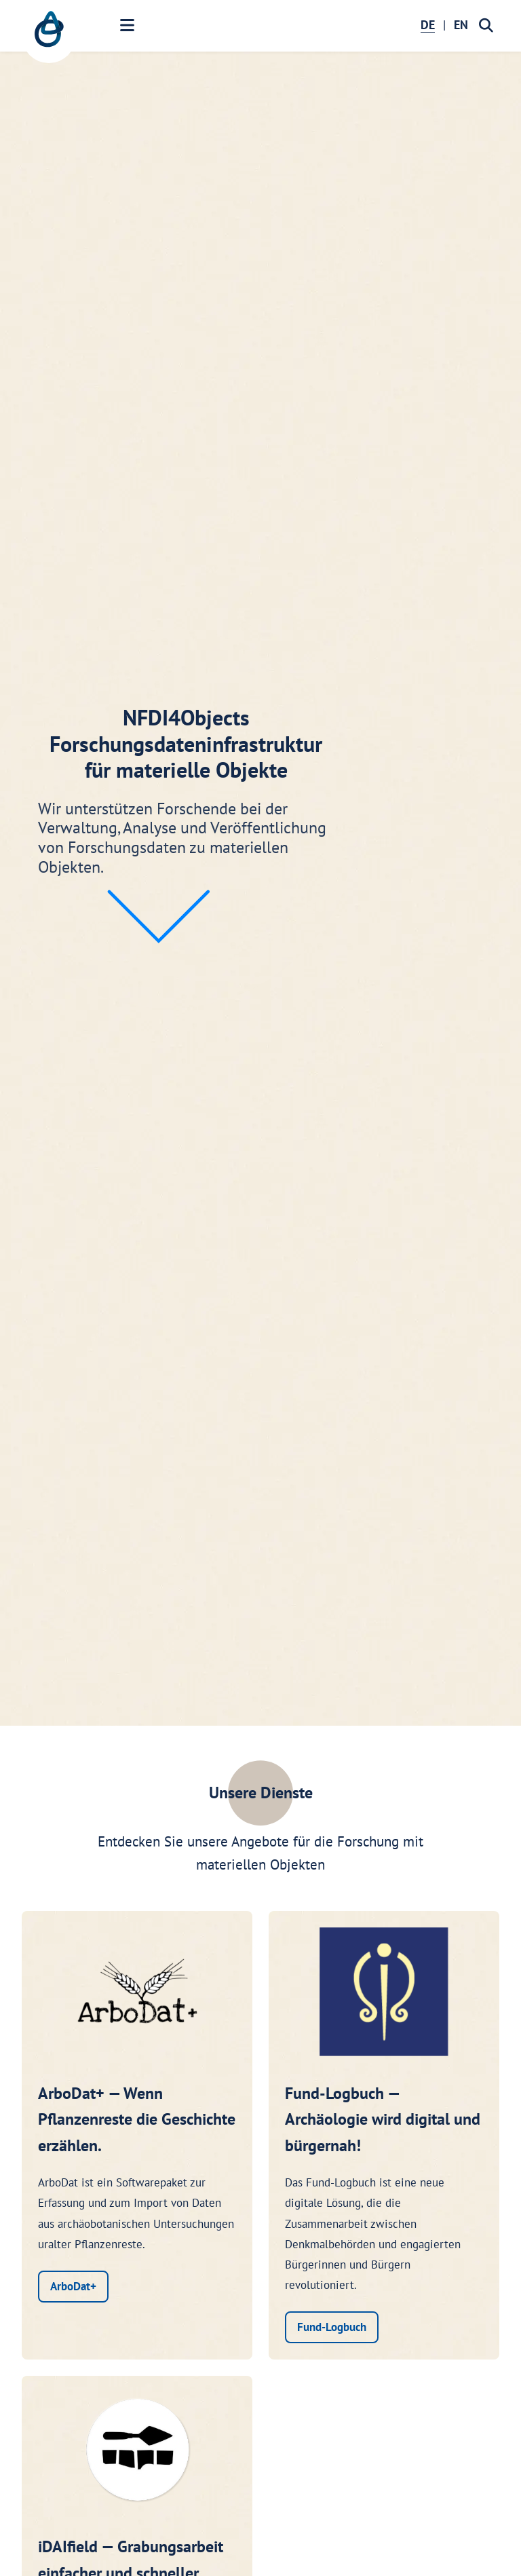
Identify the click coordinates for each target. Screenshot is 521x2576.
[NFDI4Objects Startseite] (49, 36)
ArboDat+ (73, 2286)
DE (428, 25)
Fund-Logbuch (331, 2326)
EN (461, 25)
